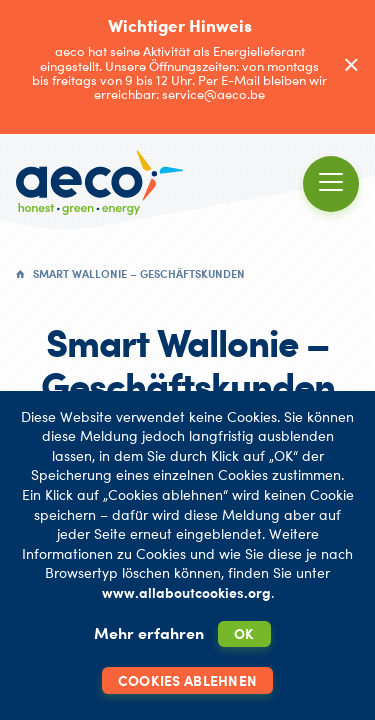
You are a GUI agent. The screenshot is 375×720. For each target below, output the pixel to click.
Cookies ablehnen (187, 680)
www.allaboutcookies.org (186, 592)
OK (244, 633)
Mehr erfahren (149, 633)
